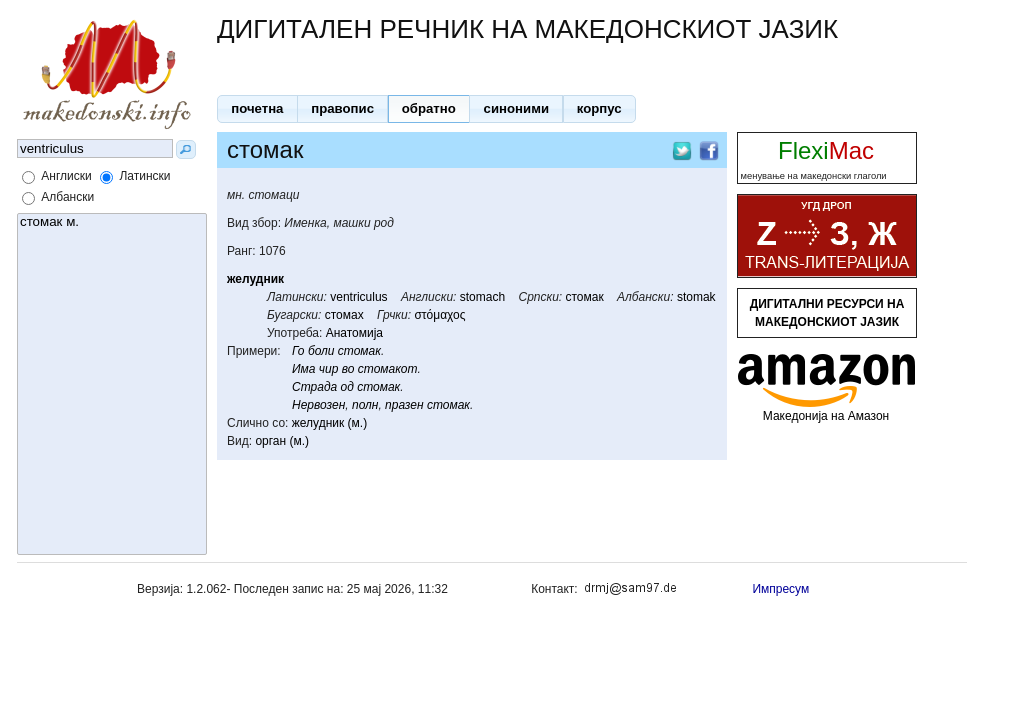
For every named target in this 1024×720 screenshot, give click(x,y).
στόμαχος (439, 315)
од (347, 387)
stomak (696, 297)
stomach (482, 297)
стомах (344, 315)
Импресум (780, 589)
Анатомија (354, 333)
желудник (255, 279)
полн (365, 405)
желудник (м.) (329, 423)
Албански (67, 197)
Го (298, 351)
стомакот (388, 369)
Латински (144, 176)
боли (321, 351)
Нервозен (318, 405)
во (348, 369)
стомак (585, 297)
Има (303, 369)
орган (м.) (282, 441)
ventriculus (358, 297)
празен (404, 405)
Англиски (66, 176)
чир (329, 369)
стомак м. (112, 222)
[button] (257, 109)
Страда (314, 387)
